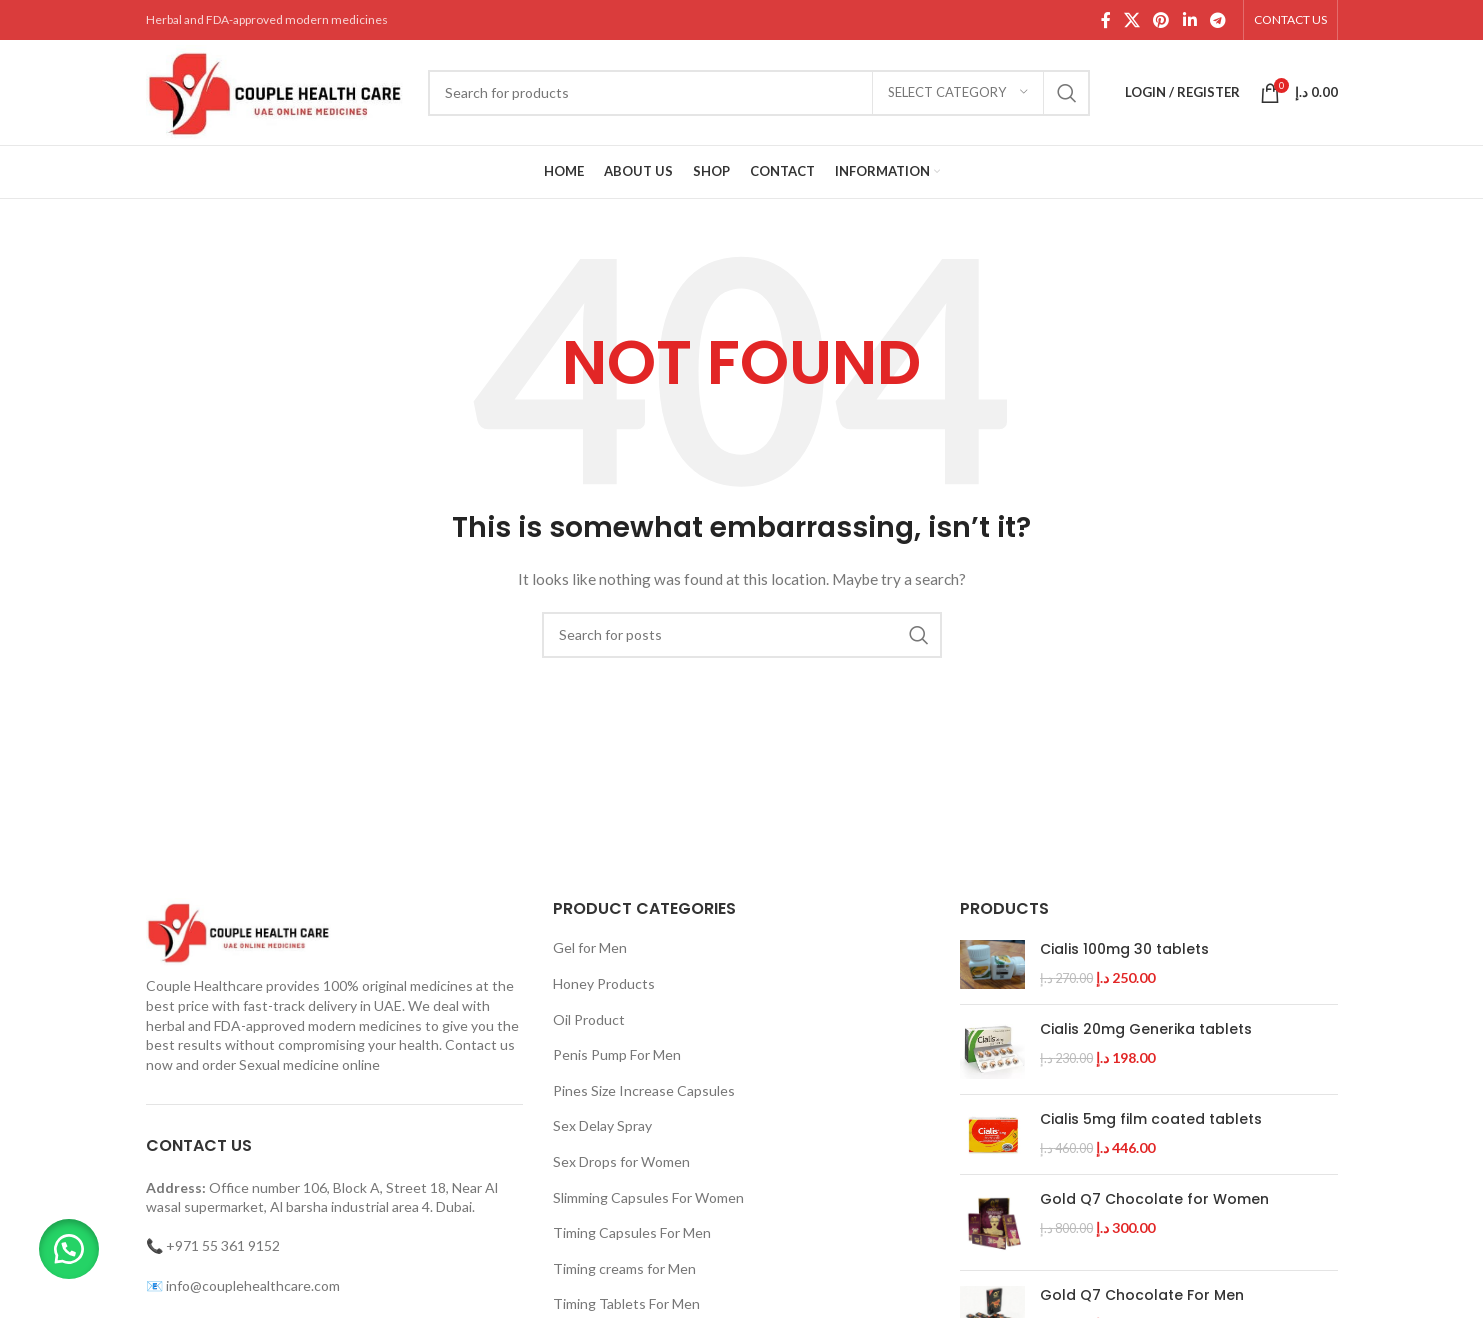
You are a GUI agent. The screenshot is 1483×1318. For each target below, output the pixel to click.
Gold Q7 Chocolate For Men (1142, 1295)
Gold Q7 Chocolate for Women (1154, 1199)
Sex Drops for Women (621, 1161)
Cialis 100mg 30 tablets (1124, 949)
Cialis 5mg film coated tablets (1151, 1119)
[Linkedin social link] (1189, 20)
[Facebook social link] (1105, 20)
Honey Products (604, 983)
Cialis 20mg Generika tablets (1146, 1029)
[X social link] (1131, 20)
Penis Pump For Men (617, 1054)
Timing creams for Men (624, 1268)
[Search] (759, 93)
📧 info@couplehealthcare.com (243, 1285)
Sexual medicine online (309, 1064)
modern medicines (365, 1025)
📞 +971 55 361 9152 (213, 1245)
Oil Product (589, 1019)
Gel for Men (590, 947)
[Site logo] (277, 90)
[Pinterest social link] (1161, 20)
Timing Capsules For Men (632, 1232)
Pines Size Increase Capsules (644, 1090)
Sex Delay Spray (602, 1125)
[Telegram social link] (1217, 20)
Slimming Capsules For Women (648, 1197)
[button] (70, 1248)
